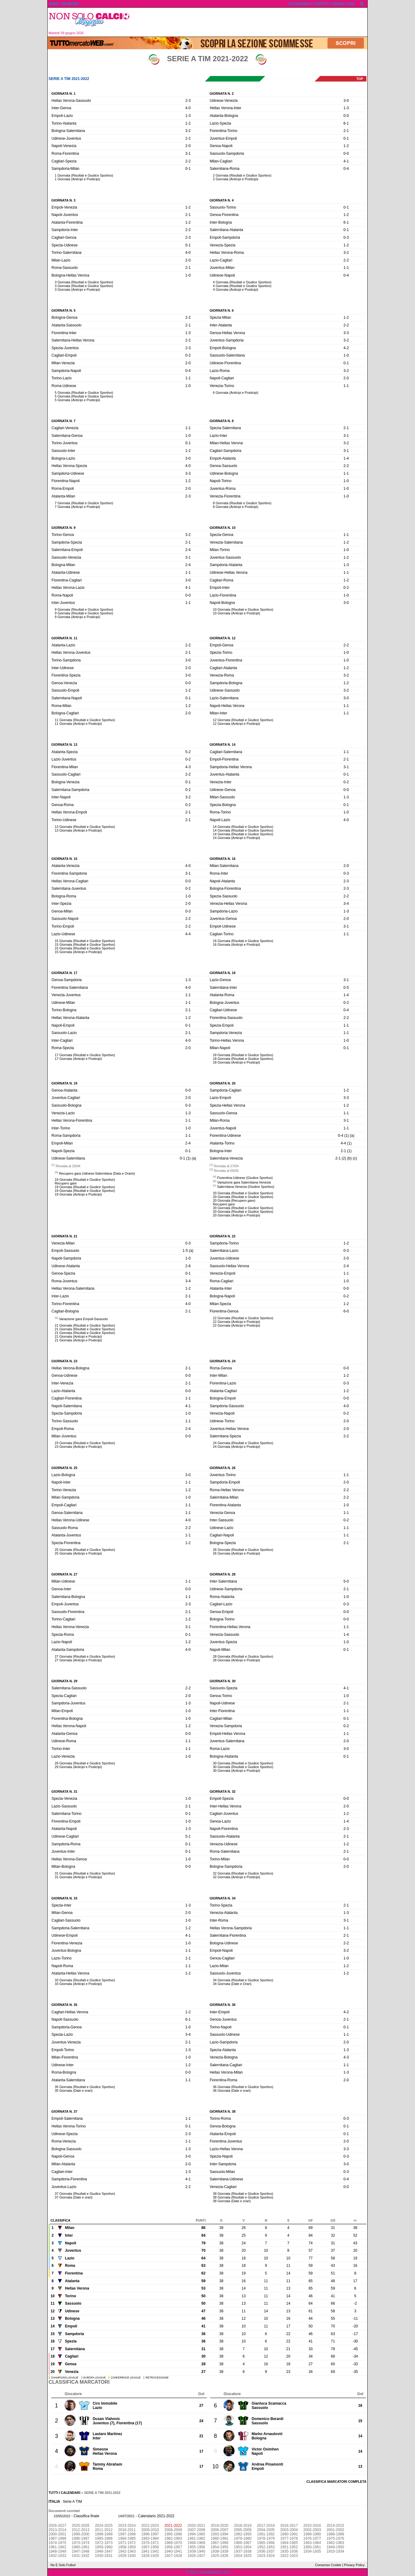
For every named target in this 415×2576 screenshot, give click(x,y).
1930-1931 (104, 2556)
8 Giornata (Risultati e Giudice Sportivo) (242, 503)
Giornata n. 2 (222, 93)
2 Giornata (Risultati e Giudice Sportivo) (242, 175)
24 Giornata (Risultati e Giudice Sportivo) (243, 1443)
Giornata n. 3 (63, 200)
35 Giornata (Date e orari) (74, 2090)
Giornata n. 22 (222, 1236)
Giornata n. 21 (64, 1236)
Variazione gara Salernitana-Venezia (244, 1182)
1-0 (188, 275)
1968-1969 (196, 2543)
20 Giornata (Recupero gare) (234, 1200)
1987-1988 (57, 2538)
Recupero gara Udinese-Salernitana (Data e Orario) (97, 1173)
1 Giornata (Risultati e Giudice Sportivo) (84, 175)
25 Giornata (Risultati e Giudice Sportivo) (85, 1550)
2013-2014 (57, 2530)
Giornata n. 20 (222, 1083)
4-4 (188, 934)
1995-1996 (173, 2534)
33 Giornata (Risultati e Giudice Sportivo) (85, 1980)
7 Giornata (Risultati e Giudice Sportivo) (84, 503)
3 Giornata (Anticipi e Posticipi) (77, 289)
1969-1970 (173, 2543)
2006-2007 (219, 2530)
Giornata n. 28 (222, 1574)
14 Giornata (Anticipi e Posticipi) (236, 838)
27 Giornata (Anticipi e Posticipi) (78, 1660)
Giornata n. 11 (64, 638)
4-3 (188, 767)
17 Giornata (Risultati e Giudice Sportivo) (85, 1055)
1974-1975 (57, 2543)
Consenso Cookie (328, 2565)
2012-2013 (80, 2530)
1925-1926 (219, 2556)
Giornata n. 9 (63, 527)
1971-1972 (127, 2543)
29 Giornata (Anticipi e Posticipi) (78, 1767)
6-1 (346, 123)
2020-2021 (196, 2525)
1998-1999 (104, 2534)
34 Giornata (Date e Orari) (232, 1984)
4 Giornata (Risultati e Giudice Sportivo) (242, 282)
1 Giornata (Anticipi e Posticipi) (77, 179)
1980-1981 (219, 2538)
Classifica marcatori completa (336, 2481)
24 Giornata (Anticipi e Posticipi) (236, 1446)
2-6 (188, 1266)
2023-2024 (127, 2525)
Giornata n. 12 (222, 638)
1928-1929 (150, 2556)
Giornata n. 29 (64, 1681)
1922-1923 (289, 2556)
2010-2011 (127, 2530)
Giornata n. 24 (222, 1361)
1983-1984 (150, 2538)
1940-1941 (173, 2551)
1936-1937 (266, 2551)
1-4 (346, 458)
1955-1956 (196, 2547)
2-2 (188, 138)
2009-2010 (150, 2530)
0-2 (188, 355)
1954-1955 (219, 2547)
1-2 (188, 123)
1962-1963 (335, 2543)
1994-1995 (196, 2534)
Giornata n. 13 (64, 744)
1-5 (185, 1250)
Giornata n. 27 (64, 1574)
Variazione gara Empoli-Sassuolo (83, 1319)
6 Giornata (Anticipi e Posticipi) (236, 392)
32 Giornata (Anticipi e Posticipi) (236, 1877)
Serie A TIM (72, 2501)
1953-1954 (242, 2547)
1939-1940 (196, 2551)
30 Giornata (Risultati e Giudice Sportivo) (243, 1763)
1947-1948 (80, 2551)
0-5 (346, 987)
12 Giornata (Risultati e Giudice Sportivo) (243, 720)
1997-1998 (127, 2534)
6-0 (346, 1311)
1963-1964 (312, 2543)
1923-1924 (266, 2556)
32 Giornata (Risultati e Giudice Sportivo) (243, 1873)
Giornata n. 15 (64, 859)
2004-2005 (266, 2530)
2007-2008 (196, 2530)
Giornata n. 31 (64, 1791)
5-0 (346, 1581)
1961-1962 (57, 2547)
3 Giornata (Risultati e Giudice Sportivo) (84, 282)
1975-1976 (335, 2538)
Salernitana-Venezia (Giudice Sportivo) (245, 1186)
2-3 (188, 100)
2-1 (346, 131)
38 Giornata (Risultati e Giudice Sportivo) (243, 2193)
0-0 (346, 116)
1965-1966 (266, 2543)
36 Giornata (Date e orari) (232, 2090)
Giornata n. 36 (222, 2005)
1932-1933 (57, 2556)
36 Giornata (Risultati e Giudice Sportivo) (243, 2087)
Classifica (60, 2220)
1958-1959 (127, 2547)
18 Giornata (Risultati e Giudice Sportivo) (243, 1055)
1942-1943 (127, 2551)
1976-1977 (312, 2538)
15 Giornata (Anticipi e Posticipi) (78, 952)
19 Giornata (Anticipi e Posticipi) (78, 1194)
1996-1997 (150, 2534)
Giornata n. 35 (64, 2005)
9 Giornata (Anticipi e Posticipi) (77, 617)
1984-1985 (127, 2538)
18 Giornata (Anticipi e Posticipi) (236, 1062)
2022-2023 (150, 2525)
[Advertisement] (251, 22)
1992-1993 (242, 2534)
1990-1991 (289, 2534)
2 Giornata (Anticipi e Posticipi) (236, 179)
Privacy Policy (354, 2565)
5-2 (188, 752)
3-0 (346, 100)
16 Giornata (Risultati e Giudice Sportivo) (243, 941)
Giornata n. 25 (64, 1468)
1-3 (188, 116)
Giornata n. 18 (222, 973)
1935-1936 (289, 2551)
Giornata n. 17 (64, 973)
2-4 (188, 550)
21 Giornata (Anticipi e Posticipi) (78, 1336)
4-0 (188, 108)
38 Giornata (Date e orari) (232, 2201)
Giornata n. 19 (64, 1083)
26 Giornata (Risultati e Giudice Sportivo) (243, 1550)
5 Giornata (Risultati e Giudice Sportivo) (84, 392)
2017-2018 (266, 2525)
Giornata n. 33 (64, 1898)
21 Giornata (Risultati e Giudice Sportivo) (85, 1325)
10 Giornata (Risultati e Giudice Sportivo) (243, 609)
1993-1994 (219, 2534)
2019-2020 (219, 2525)
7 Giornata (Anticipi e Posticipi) (77, 507)
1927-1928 (173, 2556)
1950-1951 (312, 2547)
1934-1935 (312, 2551)
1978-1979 (266, 2538)
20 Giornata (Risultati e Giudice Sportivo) (243, 1193)
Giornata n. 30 (222, 1681)
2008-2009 (173, 2530)
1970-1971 (150, 2543)
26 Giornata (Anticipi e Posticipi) (236, 1553)
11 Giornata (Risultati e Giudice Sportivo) (85, 720)
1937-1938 (242, 2551)
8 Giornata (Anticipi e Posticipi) (236, 507)
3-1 (188, 153)
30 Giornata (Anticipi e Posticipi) (236, 1770)
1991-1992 (266, 2534)
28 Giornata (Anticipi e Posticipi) (236, 1660)
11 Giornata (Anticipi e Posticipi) (78, 723)
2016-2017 (289, 2525)
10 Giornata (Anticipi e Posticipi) (236, 613)
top (359, 79)
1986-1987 (80, 2538)
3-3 (346, 333)
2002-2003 (312, 2530)
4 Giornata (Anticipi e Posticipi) (236, 289)
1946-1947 (104, 2551)
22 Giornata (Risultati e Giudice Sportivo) (243, 1318)
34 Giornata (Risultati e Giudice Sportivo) (243, 1980)
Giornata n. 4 (222, 200)
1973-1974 (80, 2543)
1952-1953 (266, 2547)
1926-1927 (196, 2556)
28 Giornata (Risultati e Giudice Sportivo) (243, 1656)
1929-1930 (127, 2556)
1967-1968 (219, 2543)
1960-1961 (80, 2547)
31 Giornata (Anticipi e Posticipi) (78, 1877)
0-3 (346, 237)
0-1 (188, 168)
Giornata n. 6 (222, 310)
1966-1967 (242, 2543)
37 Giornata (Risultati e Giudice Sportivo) (85, 2193)
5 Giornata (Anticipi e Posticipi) (77, 400)
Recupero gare (66, 1183)
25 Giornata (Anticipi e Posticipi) (78, 1553)
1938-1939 (219, 2551)
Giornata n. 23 (64, 1361)
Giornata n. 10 (222, 527)
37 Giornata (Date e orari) (74, 2197)
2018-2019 (242, 2525)
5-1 (188, 1836)
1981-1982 (196, 2538)
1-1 (346, 268)
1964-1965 (289, 2543)
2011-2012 (104, 2530)
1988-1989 (335, 2534)
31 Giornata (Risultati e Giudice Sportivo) (85, 1873)
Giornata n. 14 (222, 744)
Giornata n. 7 (63, 421)
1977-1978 (289, 2538)
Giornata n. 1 (63, 93)
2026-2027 (57, 2525)
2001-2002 (335, 2530)
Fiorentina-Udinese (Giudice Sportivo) (245, 1178)
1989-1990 (312, 2534)
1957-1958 (150, 2547)
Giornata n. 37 (64, 2111)
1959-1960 (104, 2547)
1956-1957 (173, 2547)
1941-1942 (150, 2551)
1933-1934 (335, 2551)
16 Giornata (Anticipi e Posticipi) (236, 944)
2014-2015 (335, 2525)
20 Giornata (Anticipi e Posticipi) (236, 1215)
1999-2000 (80, 2534)
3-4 (346, 903)
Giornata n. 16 (222, 859)
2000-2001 (57, 2534)
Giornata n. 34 (222, 1898)
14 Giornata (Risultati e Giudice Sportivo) (243, 827)
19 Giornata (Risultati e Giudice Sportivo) (85, 1179)
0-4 (346, 168)
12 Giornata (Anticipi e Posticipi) (236, 723)
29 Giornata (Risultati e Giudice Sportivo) (85, 1763)
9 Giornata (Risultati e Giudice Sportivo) (84, 609)
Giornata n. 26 (222, 1468)
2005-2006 (242, 2530)
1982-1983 (173, 2538)
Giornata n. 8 (222, 421)
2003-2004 (289, 2530)
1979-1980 (242, 2538)
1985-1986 (104, 2538)
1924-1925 (242, 2556)
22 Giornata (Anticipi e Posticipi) (236, 1322)
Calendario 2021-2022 (156, 2516)
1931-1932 (80, 2556)
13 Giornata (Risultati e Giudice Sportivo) (85, 827)
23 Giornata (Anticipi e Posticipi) (78, 1446)
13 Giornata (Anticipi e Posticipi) (78, 830)
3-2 (188, 131)
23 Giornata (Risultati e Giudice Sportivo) (85, 1443)
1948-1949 (57, 2551)
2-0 (188, 146)
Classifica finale (86, 2516)
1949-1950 (335, 2547)
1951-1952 (289, 2547)
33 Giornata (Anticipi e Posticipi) (78, 1984)
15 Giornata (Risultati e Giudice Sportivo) (85, 941)
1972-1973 (104, 2543)
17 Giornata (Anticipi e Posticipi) (78, 1058)
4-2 (346, 348)
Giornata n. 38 (222, 2111)
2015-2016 (312, 2525)
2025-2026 (80, 2525)
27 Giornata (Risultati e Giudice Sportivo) (85, 1656)
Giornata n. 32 (222, 1791)
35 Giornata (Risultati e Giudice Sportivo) (85, 2087)
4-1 (346, 161)
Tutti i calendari (64, 2492)
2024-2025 (104, 2525)
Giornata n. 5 (63, 310)
